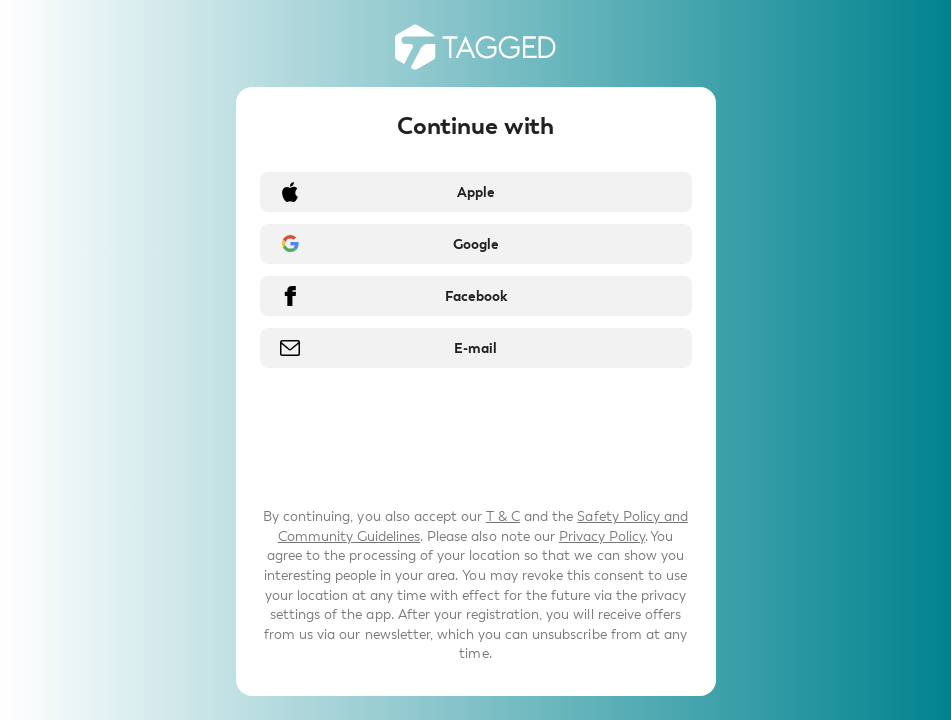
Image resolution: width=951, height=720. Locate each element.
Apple (476, 192)
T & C (503, 516)
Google (476, 244)
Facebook (476, 296)
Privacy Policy (602, 536)
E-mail (475, 348)
